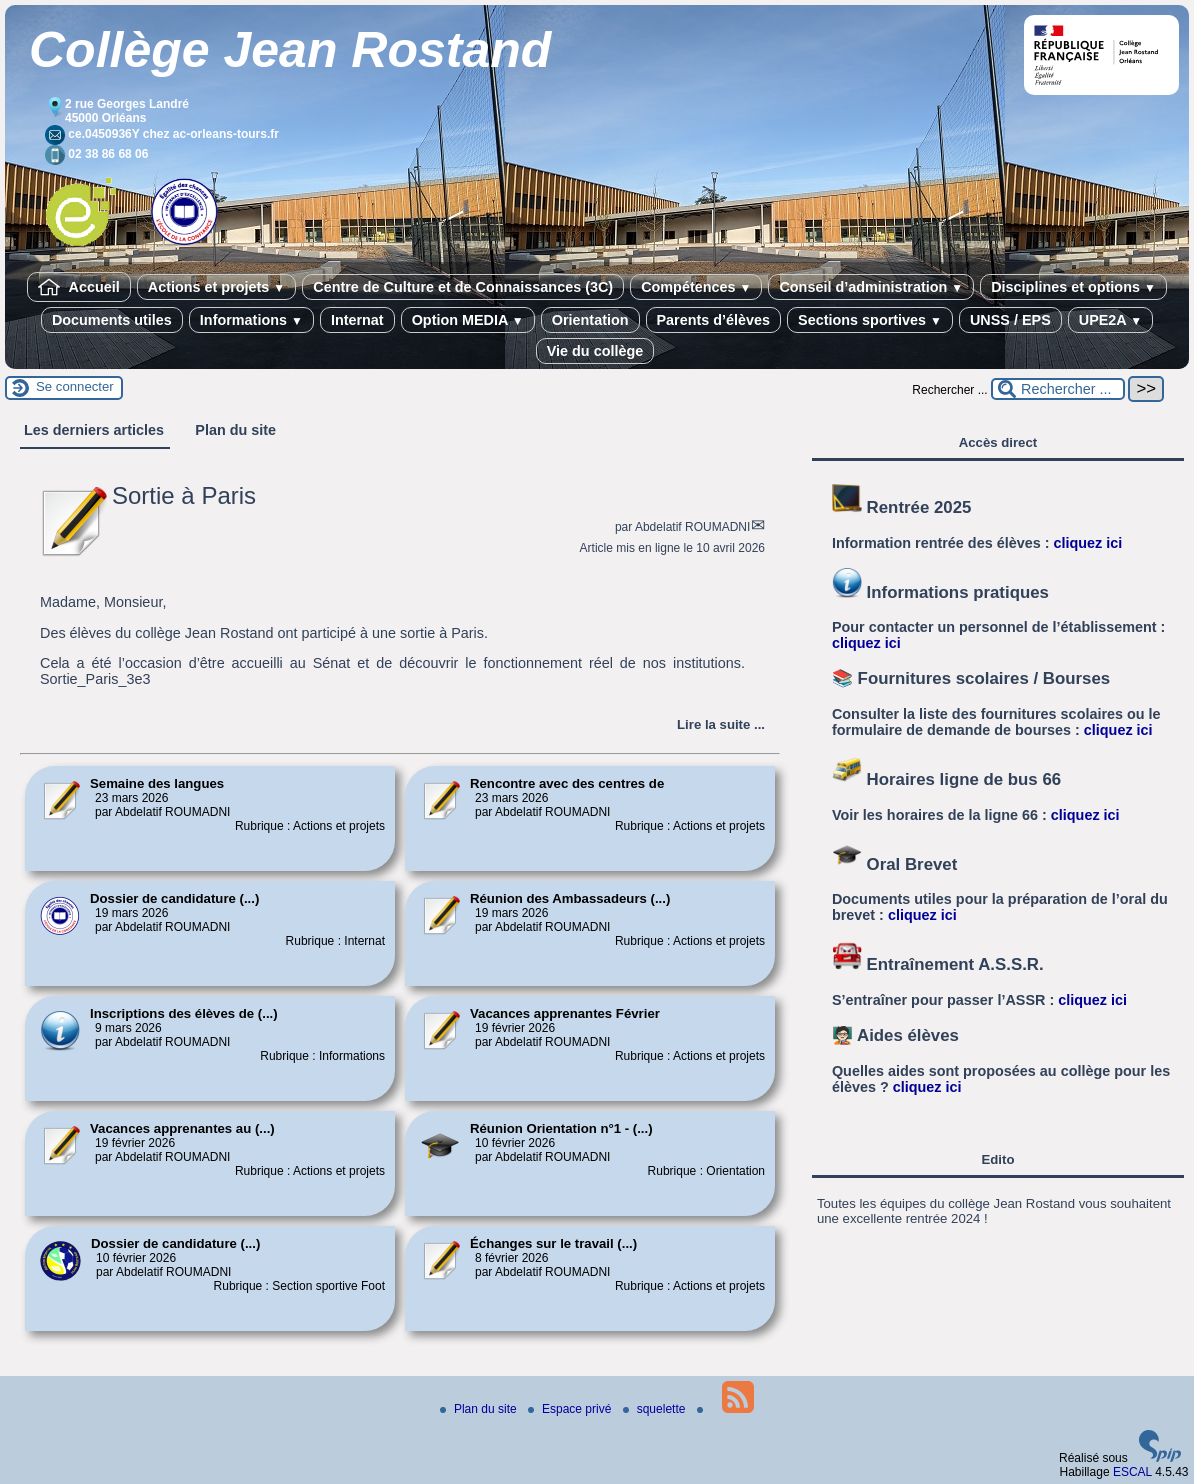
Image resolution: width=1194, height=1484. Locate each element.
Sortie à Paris (184, 495)
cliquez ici (1087, 543)
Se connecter (75, 386)
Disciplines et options (1073, 287)
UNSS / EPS (1010, 320)
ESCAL (1132, 1472)
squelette (656, 1409)
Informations (251, 320)
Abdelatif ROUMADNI (692, 527)
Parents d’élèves (714, 320)
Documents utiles (112, 320)
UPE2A (1110, 320)
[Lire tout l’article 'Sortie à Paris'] (721, 724)
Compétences (696, 287)
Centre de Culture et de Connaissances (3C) (463, 287)
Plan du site (480, 1409)
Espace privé (571, 1409)
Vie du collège (595, 351)
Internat (357, 320)
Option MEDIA (468, 320)
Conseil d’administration (871, 287)
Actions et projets (216, 287)
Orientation (590, 320)
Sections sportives (870, 320)
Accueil (79, 287)
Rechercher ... (949, 390)
